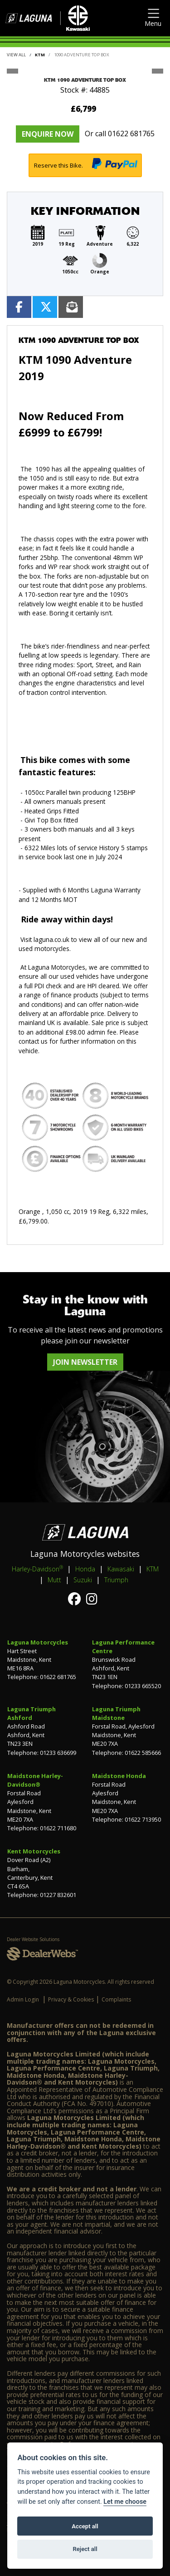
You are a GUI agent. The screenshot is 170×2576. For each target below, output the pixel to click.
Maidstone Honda (119, 1776)
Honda (85, 1569)
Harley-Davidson (37, 1568)
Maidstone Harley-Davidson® (35, 1780)
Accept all (85, 2526)
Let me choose (124, 2502)
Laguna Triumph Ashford (31, 1713)
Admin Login (23, 1999)
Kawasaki (120, 1569)
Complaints (116, 1999)
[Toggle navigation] (153, 18)
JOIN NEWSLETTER (85, 1362)
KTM (40, 55)
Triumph (116, 1579)
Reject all (85, 2549)
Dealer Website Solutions (33, 1939)
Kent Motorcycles (33, 1851)
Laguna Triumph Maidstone (116, 1713)
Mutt (54, 1579)
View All (16, 55)
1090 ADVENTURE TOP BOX (81, 55)
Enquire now (47, 134)
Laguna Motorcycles (37, 1642)
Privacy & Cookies (71, 1999)
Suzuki (82, 1579)
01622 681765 (131, 134)
